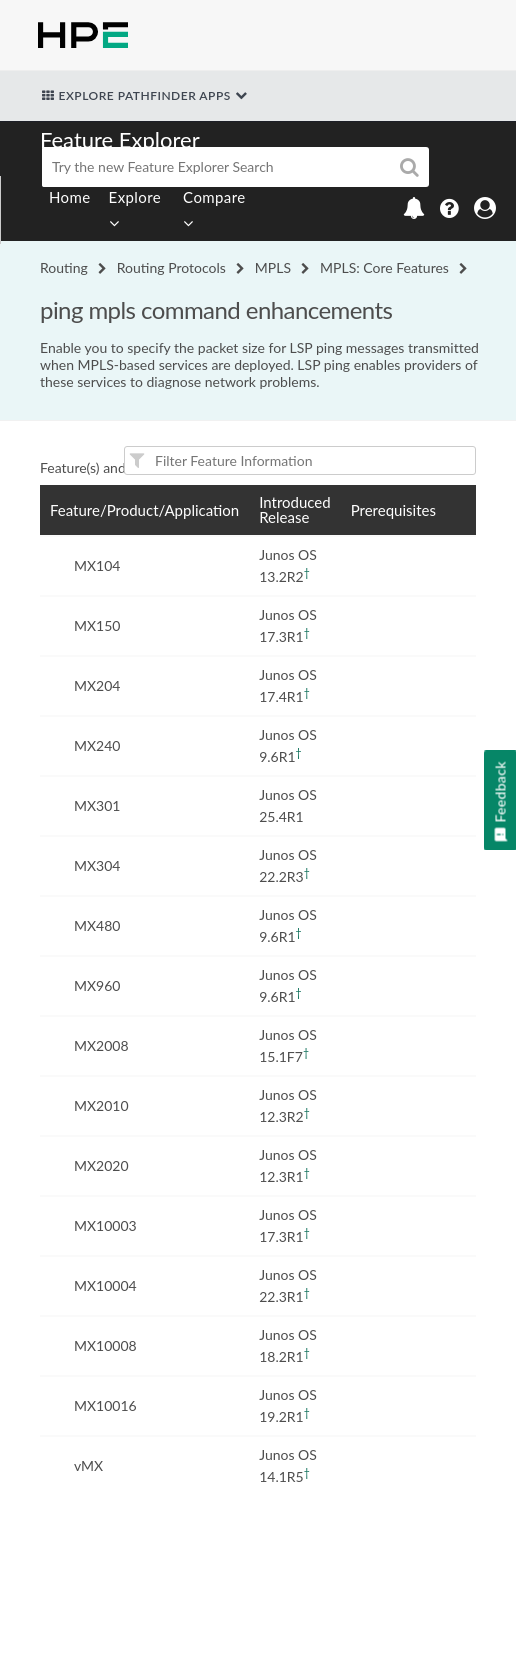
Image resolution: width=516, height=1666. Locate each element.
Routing (64, 267)
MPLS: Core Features (384, 267)
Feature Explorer (120, 139)
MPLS (273, 267)
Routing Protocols (171, 267)
